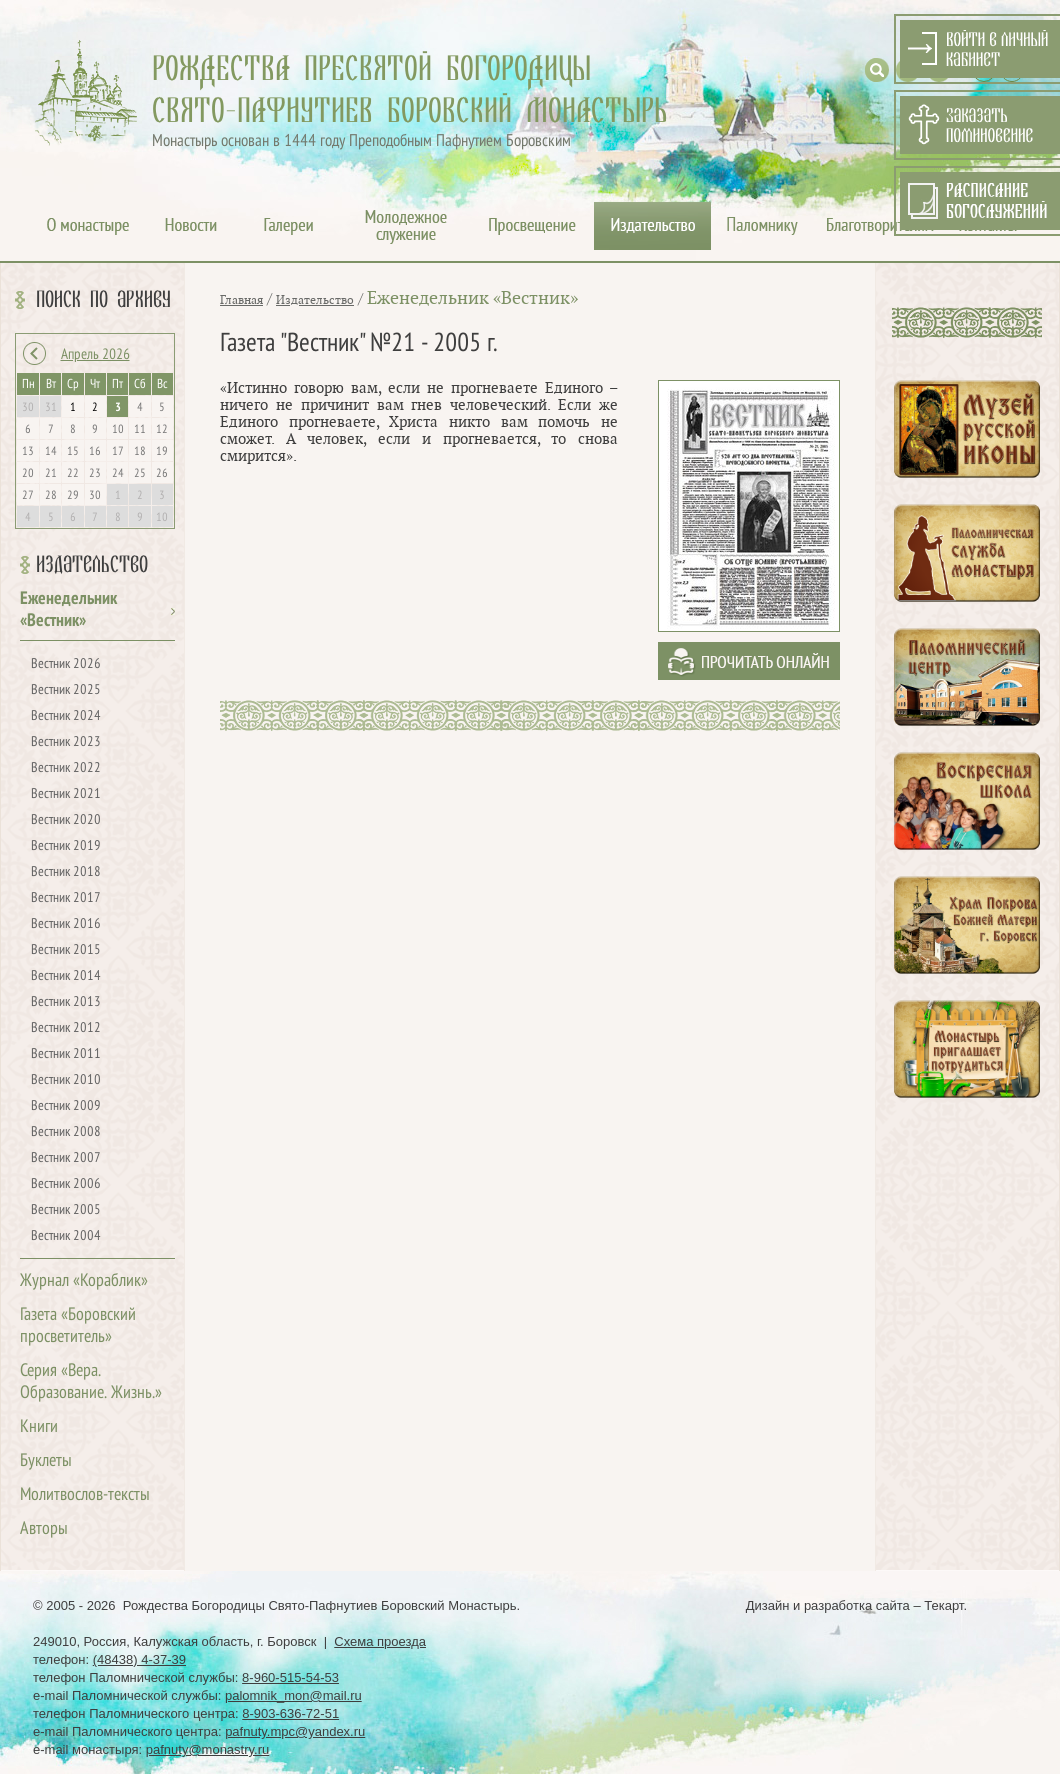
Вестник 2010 (66, 1080)
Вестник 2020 (66, 820)
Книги (39, 1427)
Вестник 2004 (66, 1236)
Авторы (44, 1529)
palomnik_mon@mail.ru (293, 1695)
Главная (241, 300)
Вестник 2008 (66, 1132)
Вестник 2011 (66, 1054)
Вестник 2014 (66, 976)
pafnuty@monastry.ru (208, 1749)
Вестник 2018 (66, 872)
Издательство (92, 565)
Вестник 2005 (66, 1210)
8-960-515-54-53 (290, 1677)
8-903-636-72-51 (290, 1713)
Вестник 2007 (66, 1158)
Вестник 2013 (66, 1002)
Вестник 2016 (66, 924)
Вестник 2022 (66, 768)
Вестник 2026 (66, 664)
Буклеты (46, 1461)
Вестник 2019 (66, 846)
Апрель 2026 (95, 355)
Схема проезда (380, 1641)
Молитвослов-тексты (85, 1495)
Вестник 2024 (66, 716)
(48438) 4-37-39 (139, 1659)
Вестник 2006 (66, 1184)
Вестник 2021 (66, 794)
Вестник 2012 (66, 1028)
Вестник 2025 (66, 690)
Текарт (943, 1605)
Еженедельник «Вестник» (472, 298)
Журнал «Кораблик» (84, 1281)
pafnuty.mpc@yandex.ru (295, 1731)
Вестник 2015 (66, 950)
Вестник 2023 (66, 742)
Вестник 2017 (66, 898)
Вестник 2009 (66, 1106)
